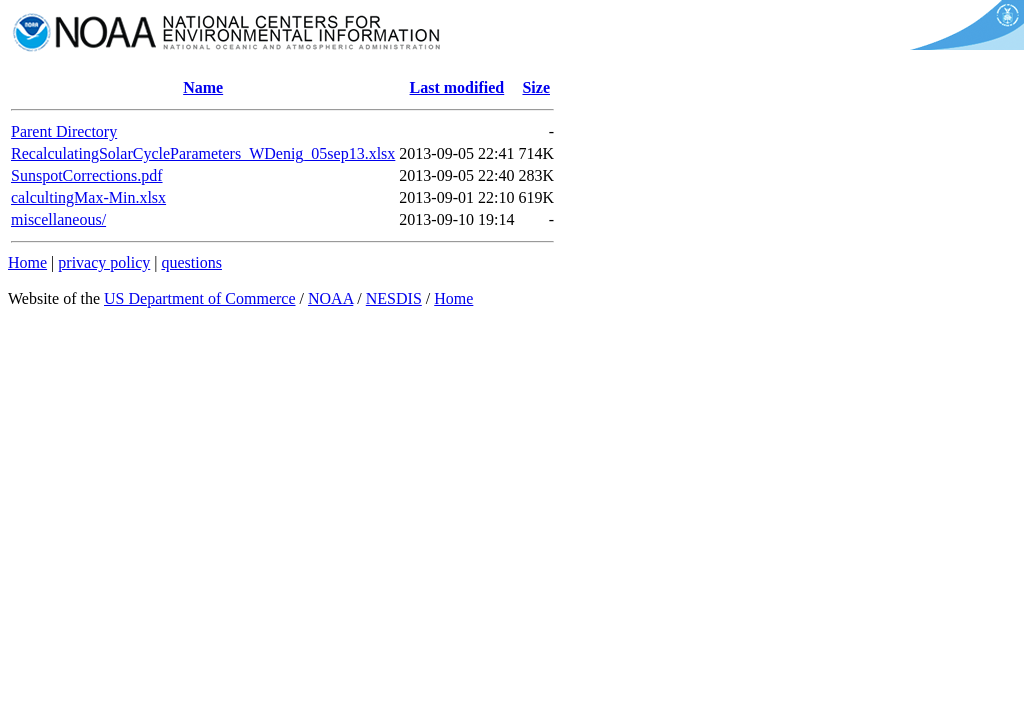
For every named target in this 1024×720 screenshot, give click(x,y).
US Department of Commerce (200, 298)
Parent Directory (64, 131)
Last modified (457, 87)
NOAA (330, 298)
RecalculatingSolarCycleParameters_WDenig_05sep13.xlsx (203, 153)
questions (191, 262)
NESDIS (394, 298)
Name (203, 87)
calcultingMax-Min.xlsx (88, 197)
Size (536, 87)
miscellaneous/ (58, 219)
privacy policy (104, 262)
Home (27, 262)
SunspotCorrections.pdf (87, 175)
